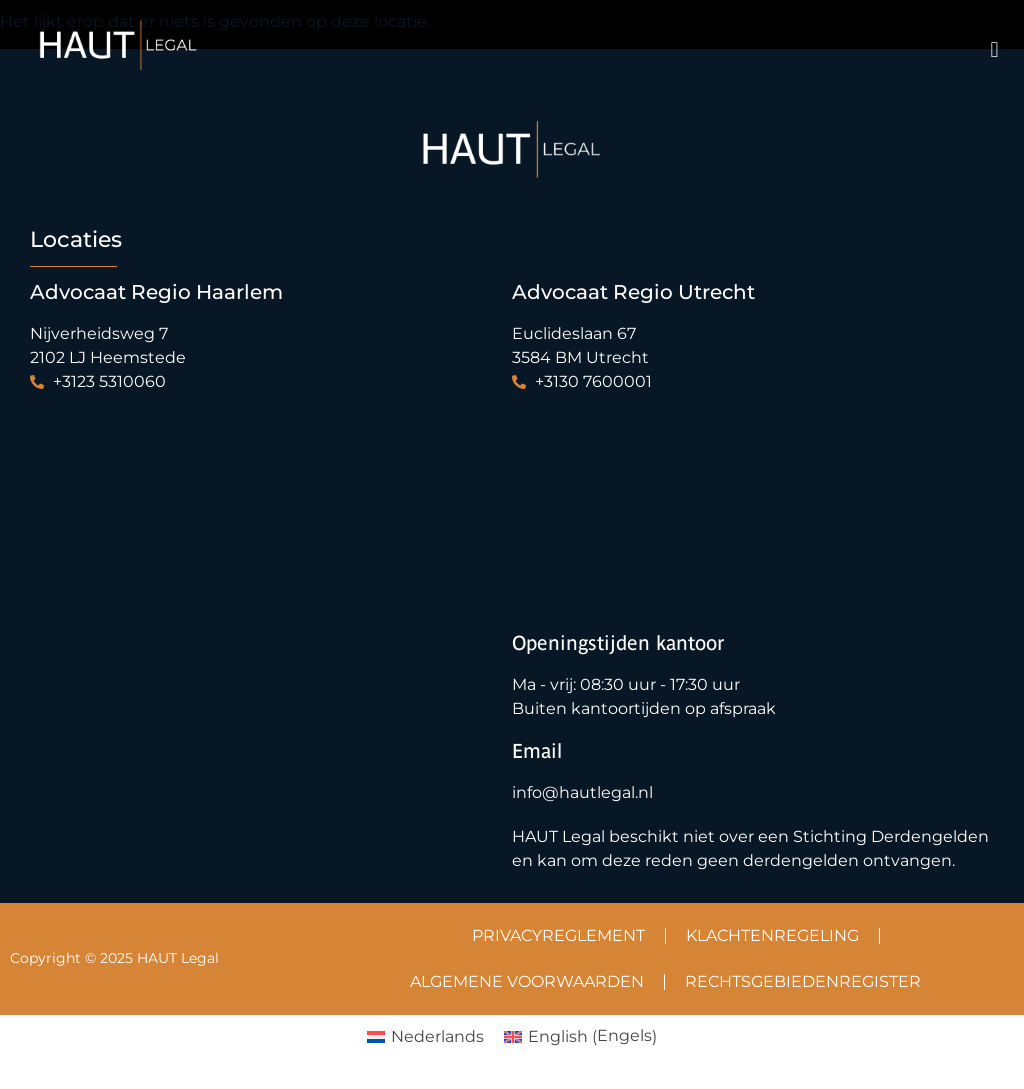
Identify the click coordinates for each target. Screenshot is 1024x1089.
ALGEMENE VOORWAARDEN (527, 981)
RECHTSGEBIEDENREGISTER (803, 981)
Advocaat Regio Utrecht (633, 292)
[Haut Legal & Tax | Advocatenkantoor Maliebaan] (738, 503)
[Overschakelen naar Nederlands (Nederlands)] (425, 1037)
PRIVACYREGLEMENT (558, 935)
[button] (994, 50)
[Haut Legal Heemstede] (256, 503)
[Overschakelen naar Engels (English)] (580, 1037)
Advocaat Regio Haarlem (156, 292)
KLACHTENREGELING (772, 935)
